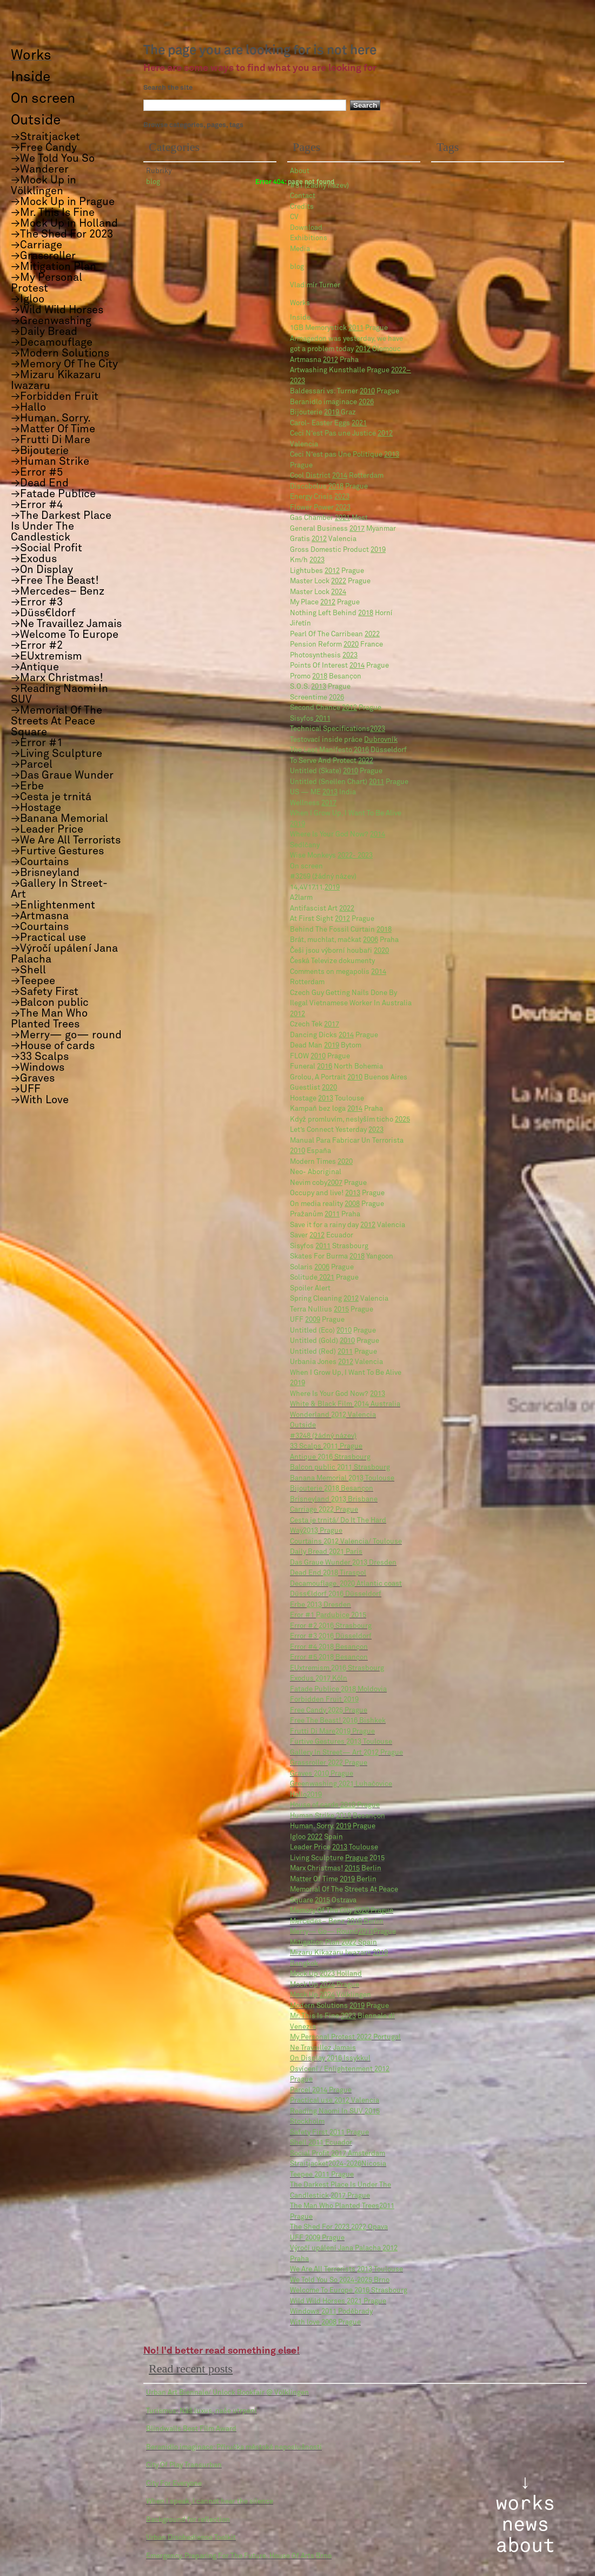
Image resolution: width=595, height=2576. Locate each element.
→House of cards (53, 1045)
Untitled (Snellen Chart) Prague (349, 782)
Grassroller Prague (328, 1763)
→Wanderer (40, 169)
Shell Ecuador (321, 2142)
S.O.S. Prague (320, 686)
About (299, 171)
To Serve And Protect (331, 761)
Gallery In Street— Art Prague (346, 1752)
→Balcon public (50, 1002)
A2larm (301, 897)
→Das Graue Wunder (62, 775)
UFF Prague (317, 1319)
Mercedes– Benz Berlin (337, 1921)
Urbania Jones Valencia (336, 1362)
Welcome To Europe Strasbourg (348, 2290)
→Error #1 (37, 742)
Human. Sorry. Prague (332, 1826)
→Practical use (48, 937)
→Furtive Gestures (57, 851)
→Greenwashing (51, 320)
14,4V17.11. (315, 887)
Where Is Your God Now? (337, 1394)
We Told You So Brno (339, 2280)
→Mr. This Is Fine (53, 212)
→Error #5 (37, 472)
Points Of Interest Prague (339, 665)
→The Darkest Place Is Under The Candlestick (61, 526)
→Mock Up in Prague (63, 201)
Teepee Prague (322, 2174)
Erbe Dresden (320, 1605)
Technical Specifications (337, 729)
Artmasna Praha (324, 360)
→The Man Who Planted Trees (49, 1019)
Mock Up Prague (324, 1984)
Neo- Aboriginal (315, 1172)
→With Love (40, 1100)
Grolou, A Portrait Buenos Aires (348, 1077)
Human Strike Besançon (337, 1816)
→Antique (35, 667)
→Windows (37, 1067)
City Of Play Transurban (184, 2465)
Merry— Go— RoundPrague (343, 1931)
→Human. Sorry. (51, 418)
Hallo (306, 1794)
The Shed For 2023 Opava (339, 2227)
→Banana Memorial (59, 818)
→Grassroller (43, 256)
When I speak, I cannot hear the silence (209, 2501)
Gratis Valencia (323, 539)
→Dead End (40, 483)
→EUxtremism (46, 656)
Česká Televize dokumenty (332, 961)
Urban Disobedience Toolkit (191, 2537)
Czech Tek (314, 1024)
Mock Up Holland (326, 1974)
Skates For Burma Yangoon (341, 1256)
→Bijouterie (40, 450)
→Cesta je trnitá (51, 797)
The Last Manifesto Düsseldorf (348, 750)
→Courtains (40, 862)
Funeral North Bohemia (336, 1066)
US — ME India (323, 792)
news (525, 2524)
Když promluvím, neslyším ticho (350, 1119)
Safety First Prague (329, 2132)
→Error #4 (37, 504)
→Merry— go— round (66, 1035)
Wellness (313, 803)
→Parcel (31, 764)
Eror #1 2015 (328, 1615)
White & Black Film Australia (345, 1404)
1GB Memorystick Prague (339, 328)
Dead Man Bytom (325, 1045)
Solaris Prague (322, 1267)
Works (300, 303)
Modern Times (321, 1161)
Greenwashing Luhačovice (341, 1784)
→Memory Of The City (64, 364)
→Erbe (27, 786)
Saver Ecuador (321, 1235)
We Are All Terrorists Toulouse (346, 2269)
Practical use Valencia (334, 2100)
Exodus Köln (318, 1678)
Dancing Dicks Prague (334, 1035)
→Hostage (36, 807)
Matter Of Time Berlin (333, 1879)
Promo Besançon (325, 676)
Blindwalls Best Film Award (191, 2429)
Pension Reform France (336, 644)
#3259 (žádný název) (323, 876)
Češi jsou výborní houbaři (339, 950)
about (525, 2545)
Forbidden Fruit (324, 1699)
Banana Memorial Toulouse (342, 1478)
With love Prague (325, 2322)
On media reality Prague (337, 1204)
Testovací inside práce (344, 739)
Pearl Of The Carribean (335, 634)
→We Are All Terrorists (66, 840)
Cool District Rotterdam (337, 475)
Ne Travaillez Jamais (323, 2048)
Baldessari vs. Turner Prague (344, 391)
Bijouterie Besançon (331, 1488)
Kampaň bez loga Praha (336, 1108)
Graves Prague (321, 1773)
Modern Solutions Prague (339, 2006)
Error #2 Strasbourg (331, 1626)
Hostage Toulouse (327, 1098)
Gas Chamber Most (329, 518)
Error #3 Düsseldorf (331, 1636)
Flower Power (320, 507)
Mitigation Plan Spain (333, 1942)
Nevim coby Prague (328, 1183)
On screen (306, 866)
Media (300, 249)
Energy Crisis (319, 496)
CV (294, 217)
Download (306, 228)
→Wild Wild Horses (57, 310)
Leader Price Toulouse (334, 1847)
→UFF (26, 1089)
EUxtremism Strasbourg (337, 1668)
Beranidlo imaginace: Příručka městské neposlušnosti (234, 2447)
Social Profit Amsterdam (337, 2153)
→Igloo (27, 299)
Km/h (307, 560)
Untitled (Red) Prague (333, 1351)
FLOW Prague (320, 1056)
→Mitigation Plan (53, 266)
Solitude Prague (324, 1277)
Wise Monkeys (331, 855)
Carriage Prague (324, 1509)
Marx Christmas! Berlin (335, 1868)
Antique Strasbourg (330, 1457)
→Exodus (34, 559)
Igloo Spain (316, 1837)
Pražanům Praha (325, 1214)
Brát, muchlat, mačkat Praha (344, 940)
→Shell (28, 970)
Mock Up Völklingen (330, 1995)
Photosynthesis (324, 655)
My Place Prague (325, 602)
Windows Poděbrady (331, 2311)
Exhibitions (308, 238)
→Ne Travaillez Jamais (66, 623)
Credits (302, 206)
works (525, 2503)
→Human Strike (50, 461)
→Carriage (36, 245)
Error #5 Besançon (329, 1657)
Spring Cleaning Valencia (339, 1298)
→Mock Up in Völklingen (43, 185)
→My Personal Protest (46, 283)
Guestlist (313, 1087)
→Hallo (28, 407)
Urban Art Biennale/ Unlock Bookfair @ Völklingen (227, 2392)
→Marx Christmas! (57, 678)
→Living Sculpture (56, 753)
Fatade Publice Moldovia (338, 1689)
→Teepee (33, 981)
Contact (302, 196)
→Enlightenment (53, 905)
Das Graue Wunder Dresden (343, 1562)
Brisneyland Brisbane (334, 1499)
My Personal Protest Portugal (345, 2037)
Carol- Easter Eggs (328, 423)
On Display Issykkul (330, 2058)
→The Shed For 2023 (62, 234)
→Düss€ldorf (43, 613)
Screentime (317, 697)
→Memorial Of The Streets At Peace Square (56, 721)
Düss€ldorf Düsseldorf (335, 1594)
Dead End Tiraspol (328, 1573)
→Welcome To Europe (64, 634)
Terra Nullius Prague (331, 1309)
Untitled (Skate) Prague (336, 771)
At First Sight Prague (332, 919)
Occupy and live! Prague (337, 1193)
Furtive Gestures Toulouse (341, 1741)
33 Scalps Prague (326, 1446)
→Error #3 (37, 602)
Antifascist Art (322, 908)
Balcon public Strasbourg (340, 1467)
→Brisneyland (45, 872)
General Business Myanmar (343, 528)
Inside (300, 317)
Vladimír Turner (315, 285)
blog (297, 267)
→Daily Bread (44, 331)
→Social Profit (46, 548)
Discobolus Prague (329, 486)
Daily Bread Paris (326, 1552)
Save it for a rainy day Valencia (347, 1225)
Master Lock (318, 592)
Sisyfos (310, 718)
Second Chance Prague (335, 707)
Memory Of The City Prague (341, 1910)
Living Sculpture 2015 (337, 1858)
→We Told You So (53, 158)
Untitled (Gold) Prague (334, 1341)
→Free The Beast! (55, 580)
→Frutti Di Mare (50, 439)
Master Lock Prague (330, 581)
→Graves (33, 1078)
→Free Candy (44, 147)
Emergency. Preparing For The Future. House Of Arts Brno (239, 2556)
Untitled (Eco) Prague (333, 1330)
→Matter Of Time (53, 429)
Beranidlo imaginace (332, 402)
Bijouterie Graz (323, 412)
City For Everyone (174, 2483)
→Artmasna (40, 916)
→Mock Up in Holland (64, 223)
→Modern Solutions (60, 353)
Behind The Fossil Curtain (341, 929)
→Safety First (44, 991)
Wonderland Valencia (333, 1415)
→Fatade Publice (53, 494)
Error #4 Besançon (329, 1647)
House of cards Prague (335, 1805)
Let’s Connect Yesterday (337, 1130)
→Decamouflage (51, 342)
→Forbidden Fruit (54, 396)
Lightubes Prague (327, 571)
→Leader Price (47, 829)
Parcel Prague (321, 2090)
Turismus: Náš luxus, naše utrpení (201, 2411)
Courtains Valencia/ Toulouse (346, 1541)
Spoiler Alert (310, 1288)
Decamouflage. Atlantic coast (346, 1583)
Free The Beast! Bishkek (338, 1720)
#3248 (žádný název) (323, 1436)
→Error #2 (37, 645)
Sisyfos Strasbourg (329, 1246)
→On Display (42, 569)
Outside (303, 1425)
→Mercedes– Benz (57, 591)
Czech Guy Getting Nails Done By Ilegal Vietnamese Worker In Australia (351, 1004)
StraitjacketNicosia (338, 2163)
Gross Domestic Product (338, 550)
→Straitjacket (45, 136)
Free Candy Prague (328, 1710)
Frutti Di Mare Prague (332, 1731)
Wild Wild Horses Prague (338, 2301)
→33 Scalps (40, 1056)
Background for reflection (188, 2520)
